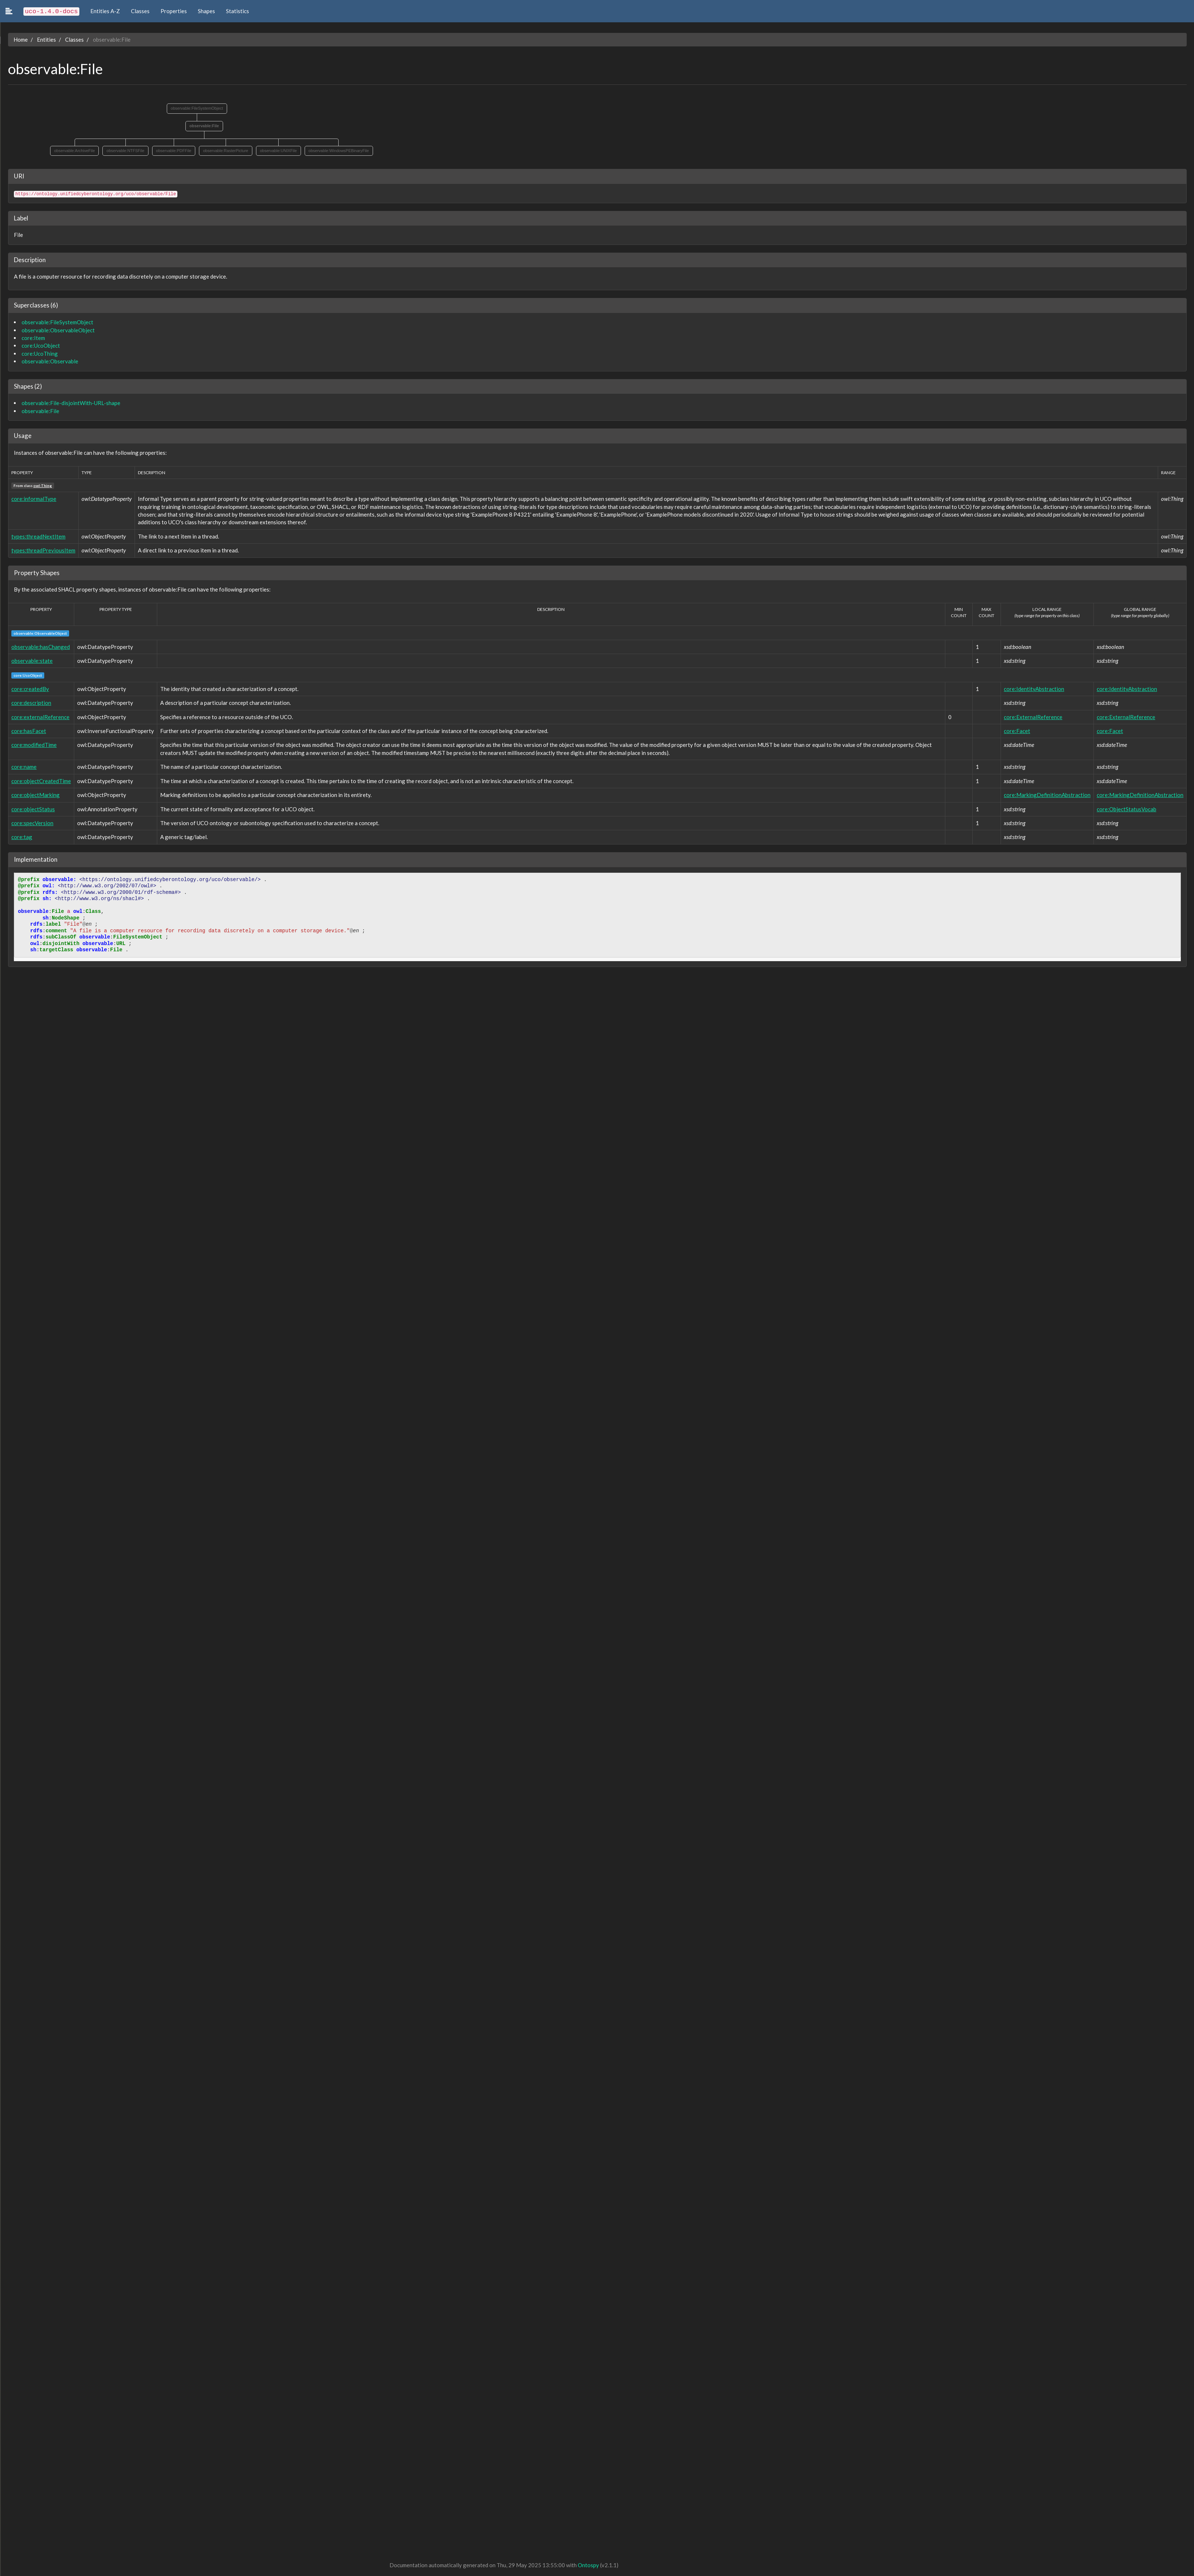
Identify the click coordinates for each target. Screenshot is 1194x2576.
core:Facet (1017, 731)
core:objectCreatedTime (40, 781)
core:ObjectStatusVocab (1126, 809)
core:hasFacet (28, 731)
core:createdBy (29, 688)
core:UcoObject (40, 345)
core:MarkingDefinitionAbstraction (1047, 795)
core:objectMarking (35, 795)
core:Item (32, 338)
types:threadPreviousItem (43, 550)
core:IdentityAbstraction (1034, 688)
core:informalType (33, 498)
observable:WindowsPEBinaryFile (338, 150)
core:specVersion (32, 823)
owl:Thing (42, 485)
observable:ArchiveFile (73, 150)
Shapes (206, 11)
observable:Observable (49, 361)
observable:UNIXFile (277, 150)
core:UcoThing (39, 353)
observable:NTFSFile (124, 150)
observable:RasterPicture (225, 150)
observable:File (203, 126)
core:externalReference (40, 717)
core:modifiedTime (33, 744)
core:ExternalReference (1033, 717)
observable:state (31, 660)
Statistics (237, 11)
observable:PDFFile (173, 150)
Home (20, 39)
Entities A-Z (105, 11)
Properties (174, 11)
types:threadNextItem (38, 536)
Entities (45, 39)
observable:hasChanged (40, 646)
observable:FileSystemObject (196, 108)
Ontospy (587, 2565)
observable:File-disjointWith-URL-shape (70, 403)
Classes (140, 11)
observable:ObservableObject (57, 330)
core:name (23, 766)
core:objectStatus (32, 809)
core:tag (21, 837)
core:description (30, 702)
